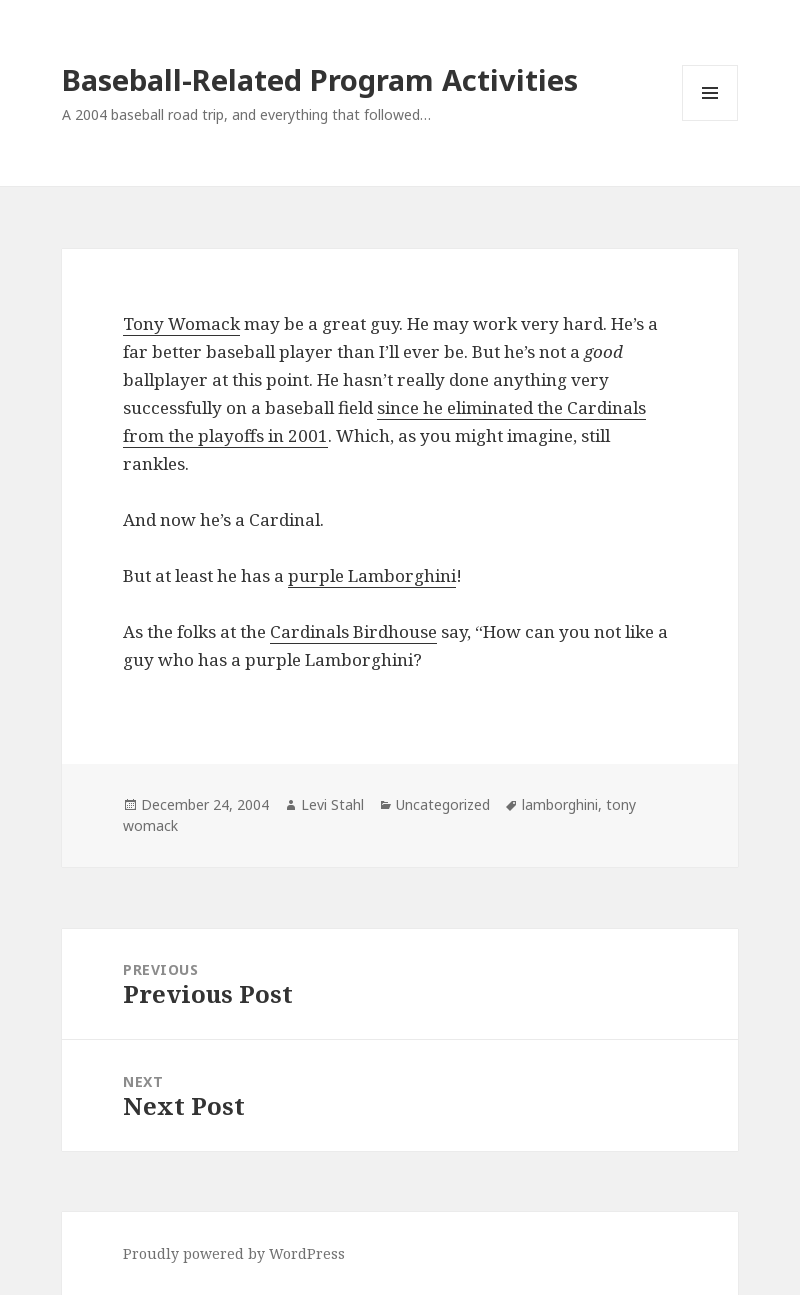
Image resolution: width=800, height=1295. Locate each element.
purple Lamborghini (372, 575)
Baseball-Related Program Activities (320, 79)
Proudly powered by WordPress (234, 1253)
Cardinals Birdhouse (353, 631)
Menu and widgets (710, 120)
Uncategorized (443, 804)
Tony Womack (181, 323)
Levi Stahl (332, 804)
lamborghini (560, 804)
